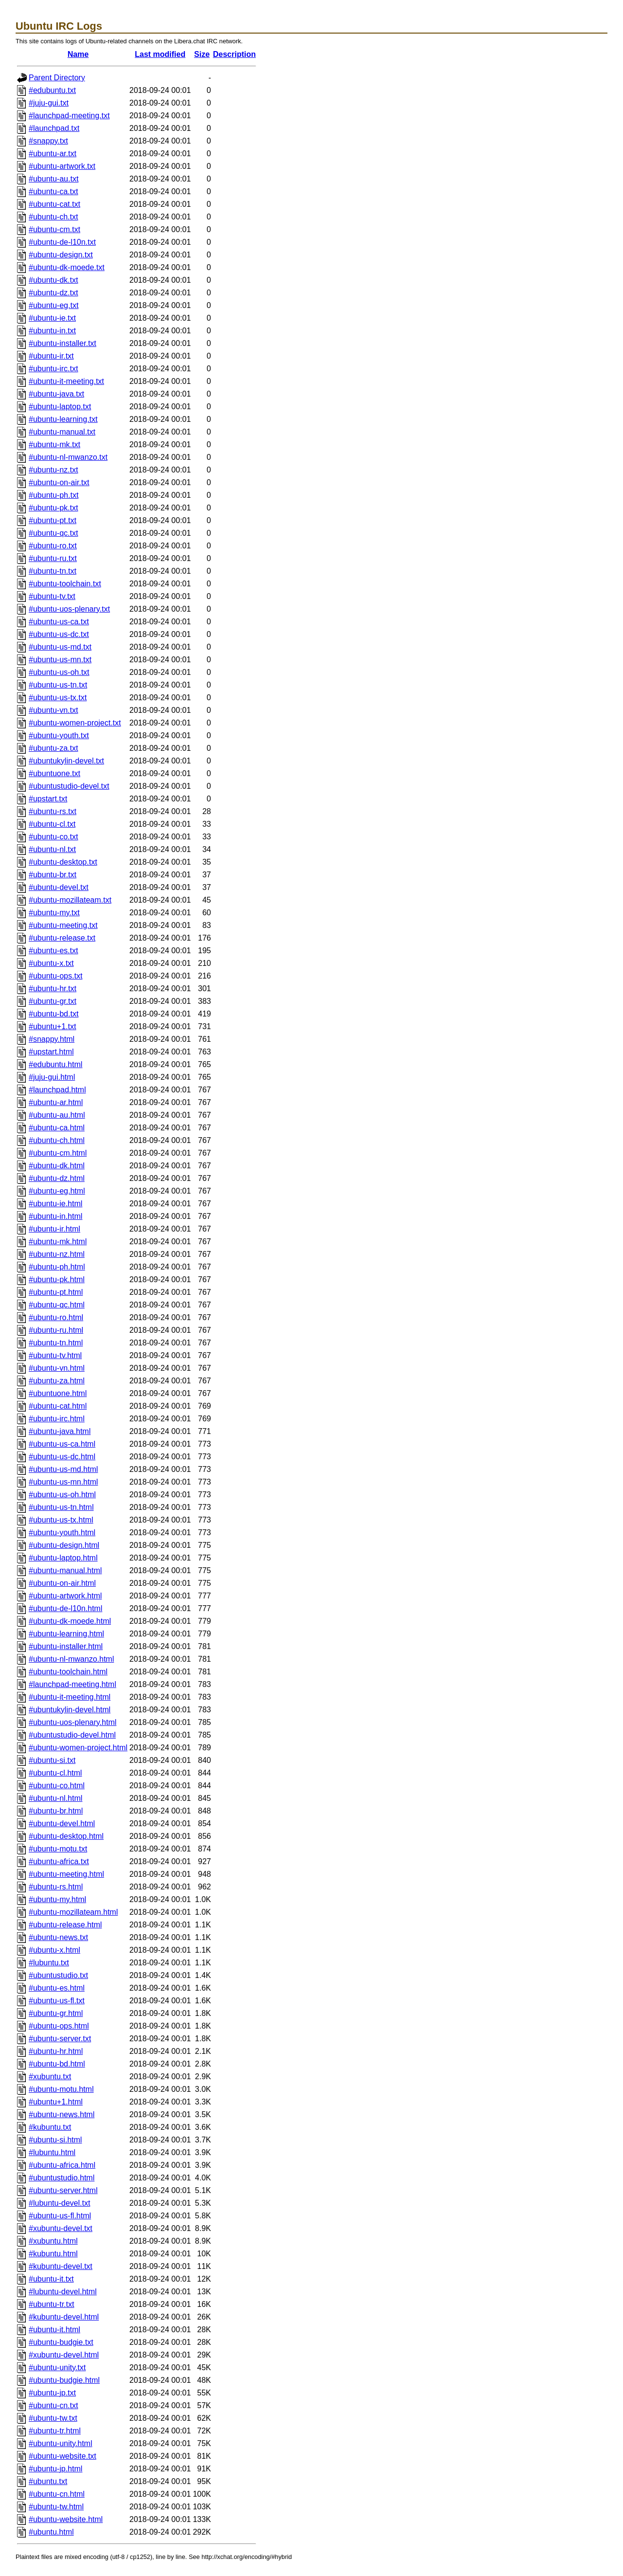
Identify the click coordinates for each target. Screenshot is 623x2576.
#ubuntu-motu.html (61, 2089)
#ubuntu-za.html (57, 1381)
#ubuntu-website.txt (62, 2456)
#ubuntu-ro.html (56, 1317)
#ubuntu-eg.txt (53, 305)
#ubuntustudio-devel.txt (69, 786)
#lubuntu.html (52, 2152)
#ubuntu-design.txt (61, 255)
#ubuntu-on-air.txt (59, 482)
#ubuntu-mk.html (58, 1241)
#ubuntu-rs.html (56, 1887)
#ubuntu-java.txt (56, 394)
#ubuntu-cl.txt (52, 824)
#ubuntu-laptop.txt (60, 406)
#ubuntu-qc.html (57, 1305)
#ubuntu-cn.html (57, 2494)
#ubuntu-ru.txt (53, 558)
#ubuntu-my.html (57, 1899)
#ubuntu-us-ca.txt (59, 621)
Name (78, 54)
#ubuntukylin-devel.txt (66, 761)
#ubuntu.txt (48, 2481)
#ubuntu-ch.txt (53, 217)
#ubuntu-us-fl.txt (57, 2000)
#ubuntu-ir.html (54, 1229)
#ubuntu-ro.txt (53, 546)
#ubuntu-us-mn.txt (60, 659)
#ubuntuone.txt (54, 773)
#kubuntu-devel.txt (60, 2266)
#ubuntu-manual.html (65, 1570)
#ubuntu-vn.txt (53, 710)
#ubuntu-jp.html (55, 2469)
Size (202, 54)
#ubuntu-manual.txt (62, 432)
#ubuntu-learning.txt (63, 419)
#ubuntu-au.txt (53, 179)
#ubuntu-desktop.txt (63, 862)
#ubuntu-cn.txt (53, 2405)
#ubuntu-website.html (66, 2519)
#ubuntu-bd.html (57, 2064)
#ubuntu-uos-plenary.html (72, 1722)
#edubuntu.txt (52, 90)
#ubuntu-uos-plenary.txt (69, 609)
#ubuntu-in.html (55, 1216)
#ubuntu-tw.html (56, 2507)
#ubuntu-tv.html (55, 1355)
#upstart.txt (48, 799)
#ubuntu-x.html (54, 1950)
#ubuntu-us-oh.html (62, 1494)
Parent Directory (57, 77)
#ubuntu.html (51, 2532)
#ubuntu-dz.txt (53, 293)
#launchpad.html (57, 1090)
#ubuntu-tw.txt (53, 2418)
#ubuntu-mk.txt (54, 444)
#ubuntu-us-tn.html (61, 1507)
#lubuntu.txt (49, 1963)
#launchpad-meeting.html (72, 1684)
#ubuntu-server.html (63, 2190)
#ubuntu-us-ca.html (62, 1444)
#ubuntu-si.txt (52, 1760)
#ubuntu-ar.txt (52, 153)
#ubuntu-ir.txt (51, 356)
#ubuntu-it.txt (51, 2279)
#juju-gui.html (52, 1077)
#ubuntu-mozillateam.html (73, 1912)
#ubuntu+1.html (56, 2102)
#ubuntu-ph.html (57, 1267)
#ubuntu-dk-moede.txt (67, 267)
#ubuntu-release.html (65, 1925)
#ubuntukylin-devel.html (69, 1709)
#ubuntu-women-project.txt (75, 723)
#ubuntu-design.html (64, 1545)
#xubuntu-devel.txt (60, 2228)
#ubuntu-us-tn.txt (58, 685)
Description (234, 54)
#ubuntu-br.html (56, 1811)
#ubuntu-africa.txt (59, 1861)
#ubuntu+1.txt (52, 1026)
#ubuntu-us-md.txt (60, 647)
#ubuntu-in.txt (52, 331)
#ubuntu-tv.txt (52, 596)
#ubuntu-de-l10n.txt (62, 242)
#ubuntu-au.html (57, 1115)
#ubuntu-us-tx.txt (58, 697)
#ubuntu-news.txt (58, 1937)
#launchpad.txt (54, 128)
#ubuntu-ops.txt (55, 976)
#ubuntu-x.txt (51, 963)
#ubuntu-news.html (61, 2114)
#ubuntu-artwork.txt (62, 166)
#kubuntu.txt (50, 2127)
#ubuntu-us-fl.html (60, 2216)
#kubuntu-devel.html (64, 2317)
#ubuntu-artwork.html (65, 1596)
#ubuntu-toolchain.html (68, 1672)
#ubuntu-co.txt (53, 837)
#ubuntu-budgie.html (64, 2380)
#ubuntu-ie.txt (52, 318)
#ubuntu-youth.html (62, 1532)
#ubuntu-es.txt (53, 950)
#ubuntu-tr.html (55, 2431)
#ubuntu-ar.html (56, 1102)
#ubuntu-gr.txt (52, 1001)
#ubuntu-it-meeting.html (69, 1697)
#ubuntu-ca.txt (53, 191)
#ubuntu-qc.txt (53, 533)
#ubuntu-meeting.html (66, 1874)
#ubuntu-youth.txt (59, 735)
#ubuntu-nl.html (55, 1798)
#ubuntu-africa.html (62, 2165)
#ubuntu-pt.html (56, 1292)
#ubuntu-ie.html (55, 1203)
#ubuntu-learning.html (66, 1634)
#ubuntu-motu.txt (58, 1849)
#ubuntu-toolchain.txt (65, 584)
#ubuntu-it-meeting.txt (66, 381)
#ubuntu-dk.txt (53, 280)
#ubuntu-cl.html (55, 1773)
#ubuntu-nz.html (57, 1254)
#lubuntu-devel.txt (59, 2203)
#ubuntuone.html (58, 1393)
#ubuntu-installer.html (66, 1646)
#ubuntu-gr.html (56, 2013)
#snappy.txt (48, 141)
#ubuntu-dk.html (57, 1165)
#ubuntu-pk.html (57, 1279)
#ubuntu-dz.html (57, 1178)
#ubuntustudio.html (61, 2178)
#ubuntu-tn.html (56, 1343)
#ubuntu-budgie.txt (61, 2342)
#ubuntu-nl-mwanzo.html (71, 1659)
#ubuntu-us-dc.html (62, 1456)
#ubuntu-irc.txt (53, 368)
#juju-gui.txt (49, 103)
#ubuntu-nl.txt (52, 849)
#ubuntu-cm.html (58, 1153)
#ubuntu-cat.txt (54, 204)
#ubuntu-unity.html (60, 2443)
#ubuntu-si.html (55, 2140)
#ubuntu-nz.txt (53, 470)
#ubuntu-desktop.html (66, 1836)
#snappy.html (51, 1039)
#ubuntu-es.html (57, 1988)
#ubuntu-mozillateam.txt (70, 900)
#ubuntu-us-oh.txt (59, 672)
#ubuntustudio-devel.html (72, 1735)
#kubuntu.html (53, 2253)
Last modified (160, 54)
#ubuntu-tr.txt (51, 2304)
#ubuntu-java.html (60, 1431)
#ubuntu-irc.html (57, 1419)
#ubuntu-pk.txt (53, 508)
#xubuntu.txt (50, 2076)
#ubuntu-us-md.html (63, 1469)
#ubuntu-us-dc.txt (59, 634)
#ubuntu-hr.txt (52, 988)
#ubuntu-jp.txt (52, 2393)
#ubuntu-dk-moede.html (70, 1621)
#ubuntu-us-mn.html (63, 1482)
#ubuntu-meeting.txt (63, 925)
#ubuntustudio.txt (58, 1975)
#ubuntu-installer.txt (62, 343)
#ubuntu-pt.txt (52, 520)
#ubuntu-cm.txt (54, 229)
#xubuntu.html (53, 2241)
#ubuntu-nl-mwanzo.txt (68, 457)
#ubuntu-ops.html (59, 2026)
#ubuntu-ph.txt (53, 495)
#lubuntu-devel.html (63, 2291)
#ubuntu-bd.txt (53, 1014)
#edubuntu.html (55, 1064)
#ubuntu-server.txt (60, 2038)
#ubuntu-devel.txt (59, 887)
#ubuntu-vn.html (57, 1368)
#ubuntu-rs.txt (52, 811)
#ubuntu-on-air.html (62, 1583)
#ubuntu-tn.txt (52, 571)
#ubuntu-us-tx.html (61, 1520)
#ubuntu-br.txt (52, 875)
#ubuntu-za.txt (53, 748)
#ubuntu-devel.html (62, 1823)
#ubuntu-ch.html (57, 1140)
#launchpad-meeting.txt (69, 115)
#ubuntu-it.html (54, 2329)
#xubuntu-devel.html (64, 2355)
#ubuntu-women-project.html (78, 1747)
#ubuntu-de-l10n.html (65, 1608)
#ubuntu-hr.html (56, 2051)
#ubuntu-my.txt (54, 912)
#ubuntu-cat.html (58, 1406)
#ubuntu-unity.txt (57, 2367)
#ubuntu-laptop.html (63, 1558)
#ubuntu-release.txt (62, 938)
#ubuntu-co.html (57, 1785)
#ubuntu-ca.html (57, 1128)
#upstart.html (51, 1052)
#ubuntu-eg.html (57, 1191)
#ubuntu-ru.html (56, 1330)
